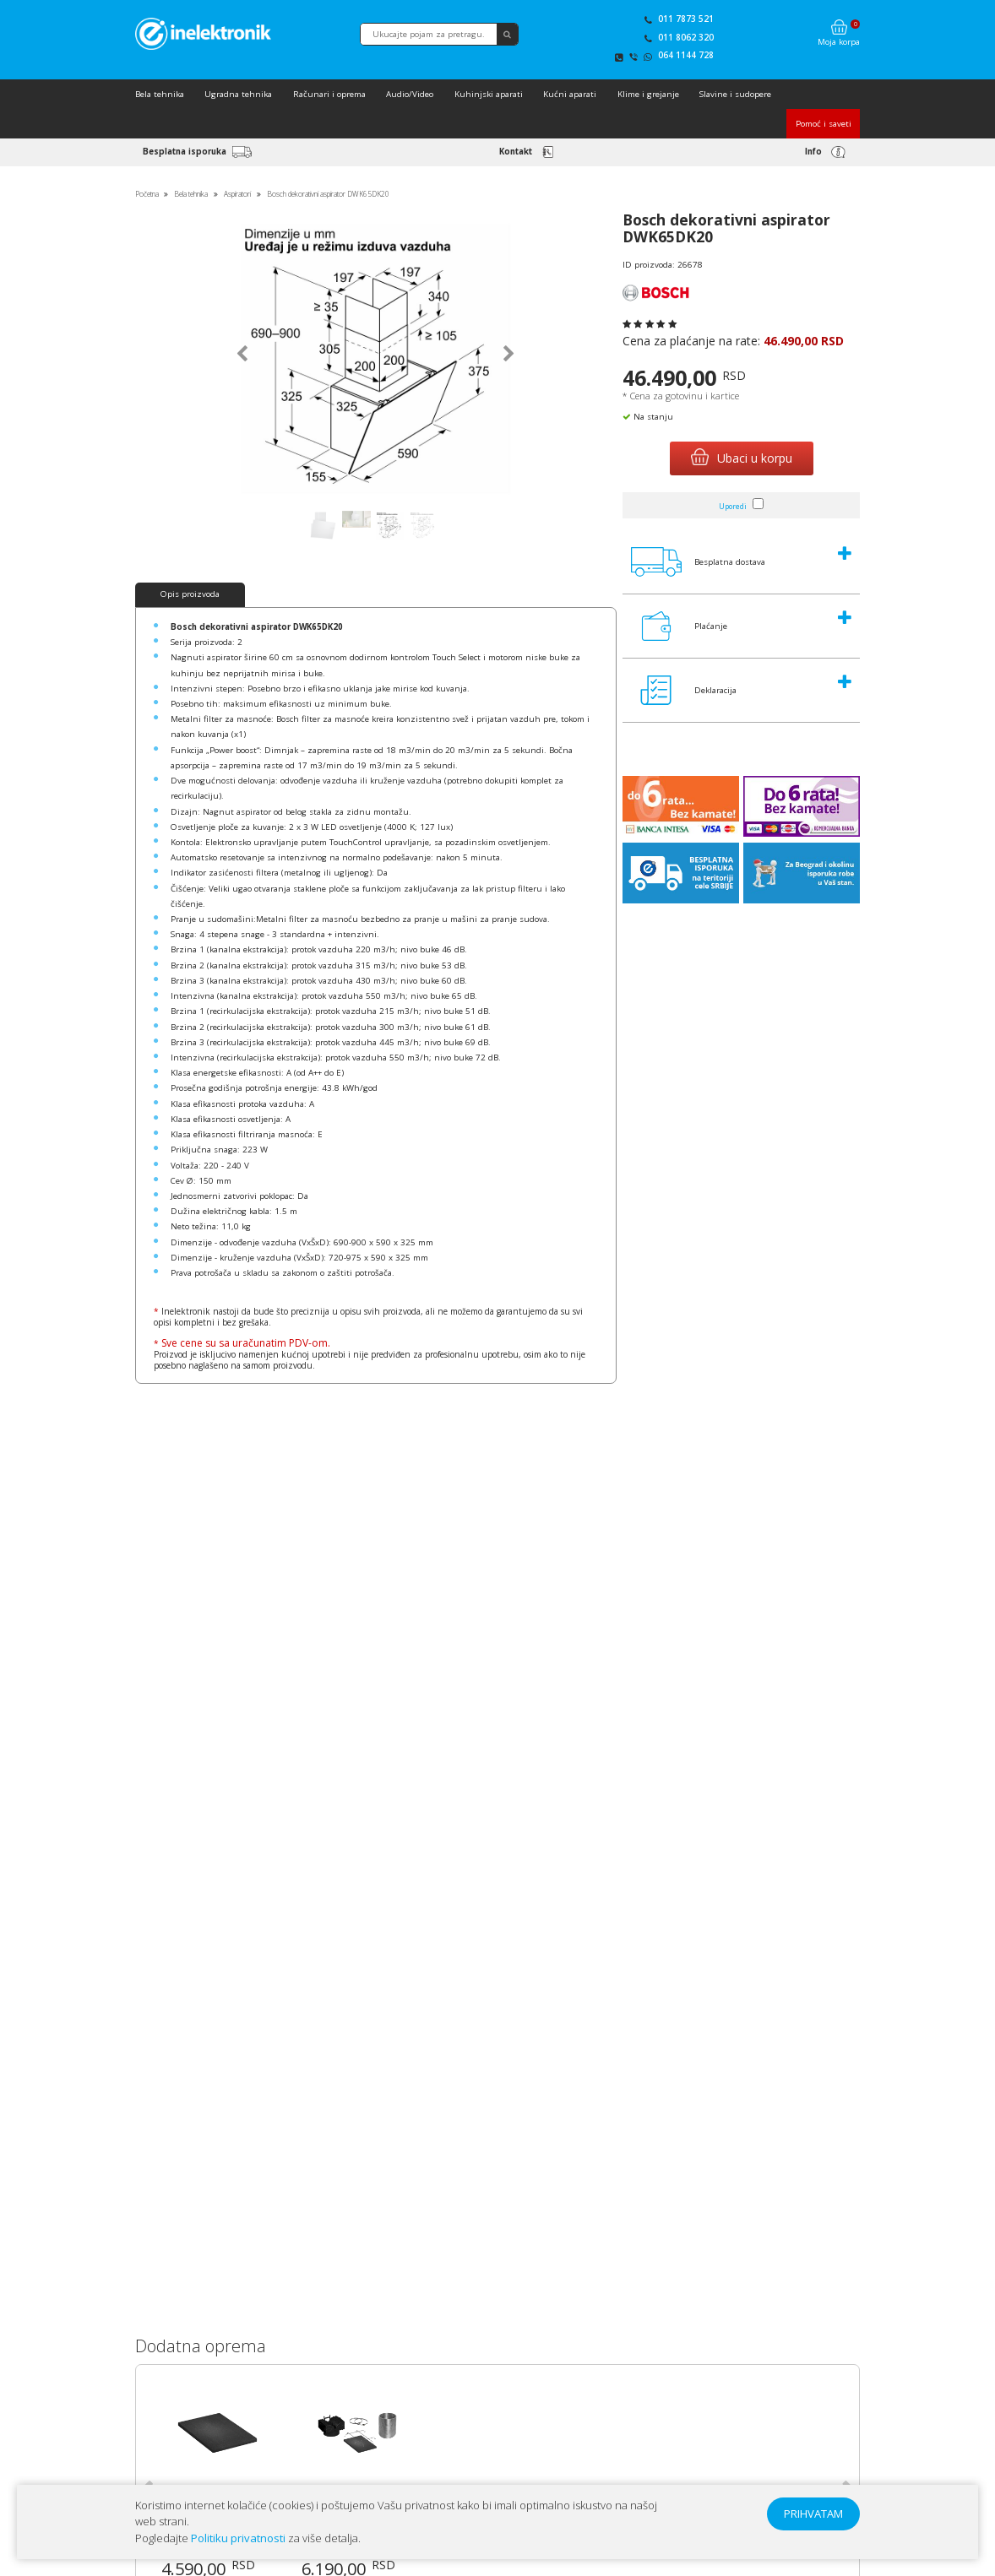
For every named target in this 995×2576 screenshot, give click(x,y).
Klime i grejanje (648, 94)
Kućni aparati (569, 94)
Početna (147, 193)
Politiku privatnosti (238, 2538)
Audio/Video (409, 94)
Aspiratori (237, 193)
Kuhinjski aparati (488, 94)
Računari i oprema (329, 94)
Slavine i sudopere (735, 94)
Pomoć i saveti (823, 123)
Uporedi (733, 506)
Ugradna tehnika (238, 94)
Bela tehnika (159, 94)
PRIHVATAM (813, 2513)
